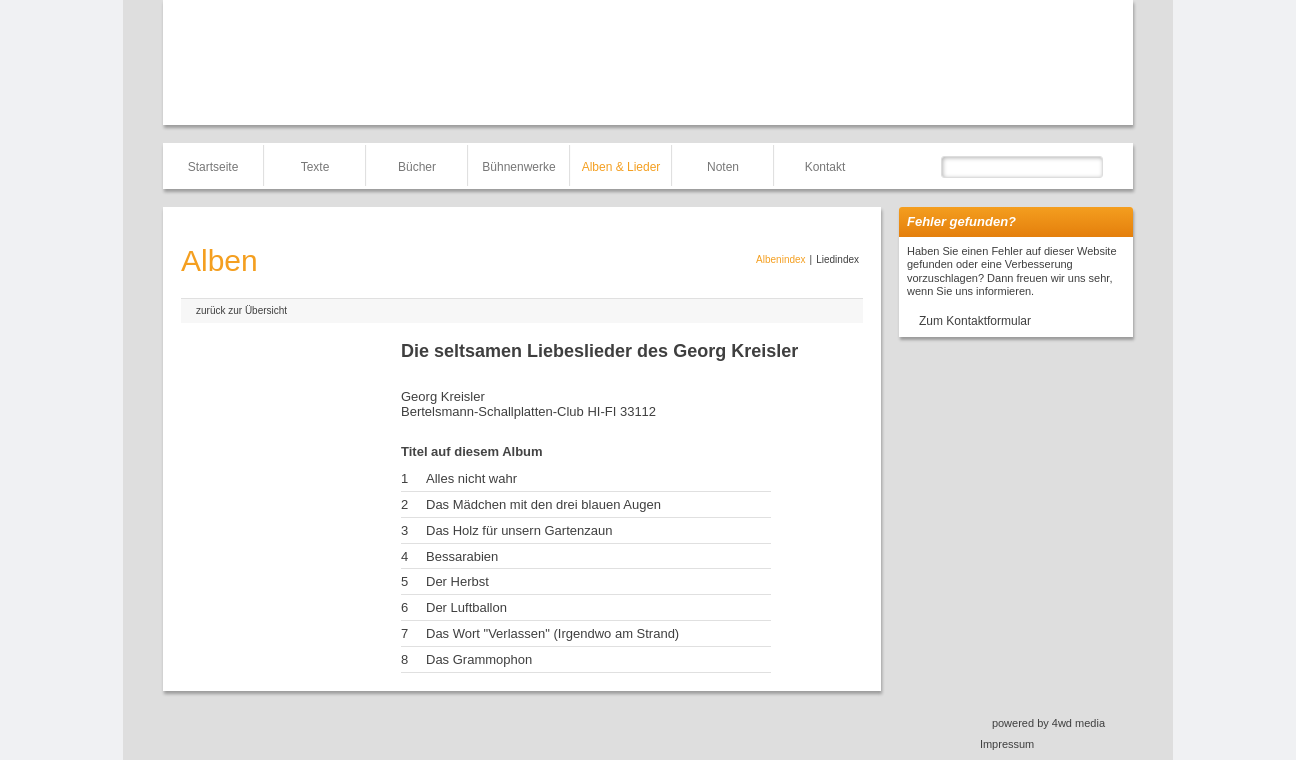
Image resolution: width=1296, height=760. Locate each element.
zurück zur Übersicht (241, 310)
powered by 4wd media (1048, 723)
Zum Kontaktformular (975, 321)
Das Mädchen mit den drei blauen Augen (543, 504)
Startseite (213, 167)
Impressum (1007, 744)
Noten (723, 167)
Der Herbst (457, 581)
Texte (315, 167)
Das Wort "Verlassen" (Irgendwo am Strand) (552, 633)
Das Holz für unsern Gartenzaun (519, 530)
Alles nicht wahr (471, 478)
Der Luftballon (466, 607)
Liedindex (837, 259)
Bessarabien (462, 556)
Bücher (417, 167)
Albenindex (780, 259)
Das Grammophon (479, 659)
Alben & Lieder (621, 167)
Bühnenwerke (518, 167)
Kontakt (825, 167)
